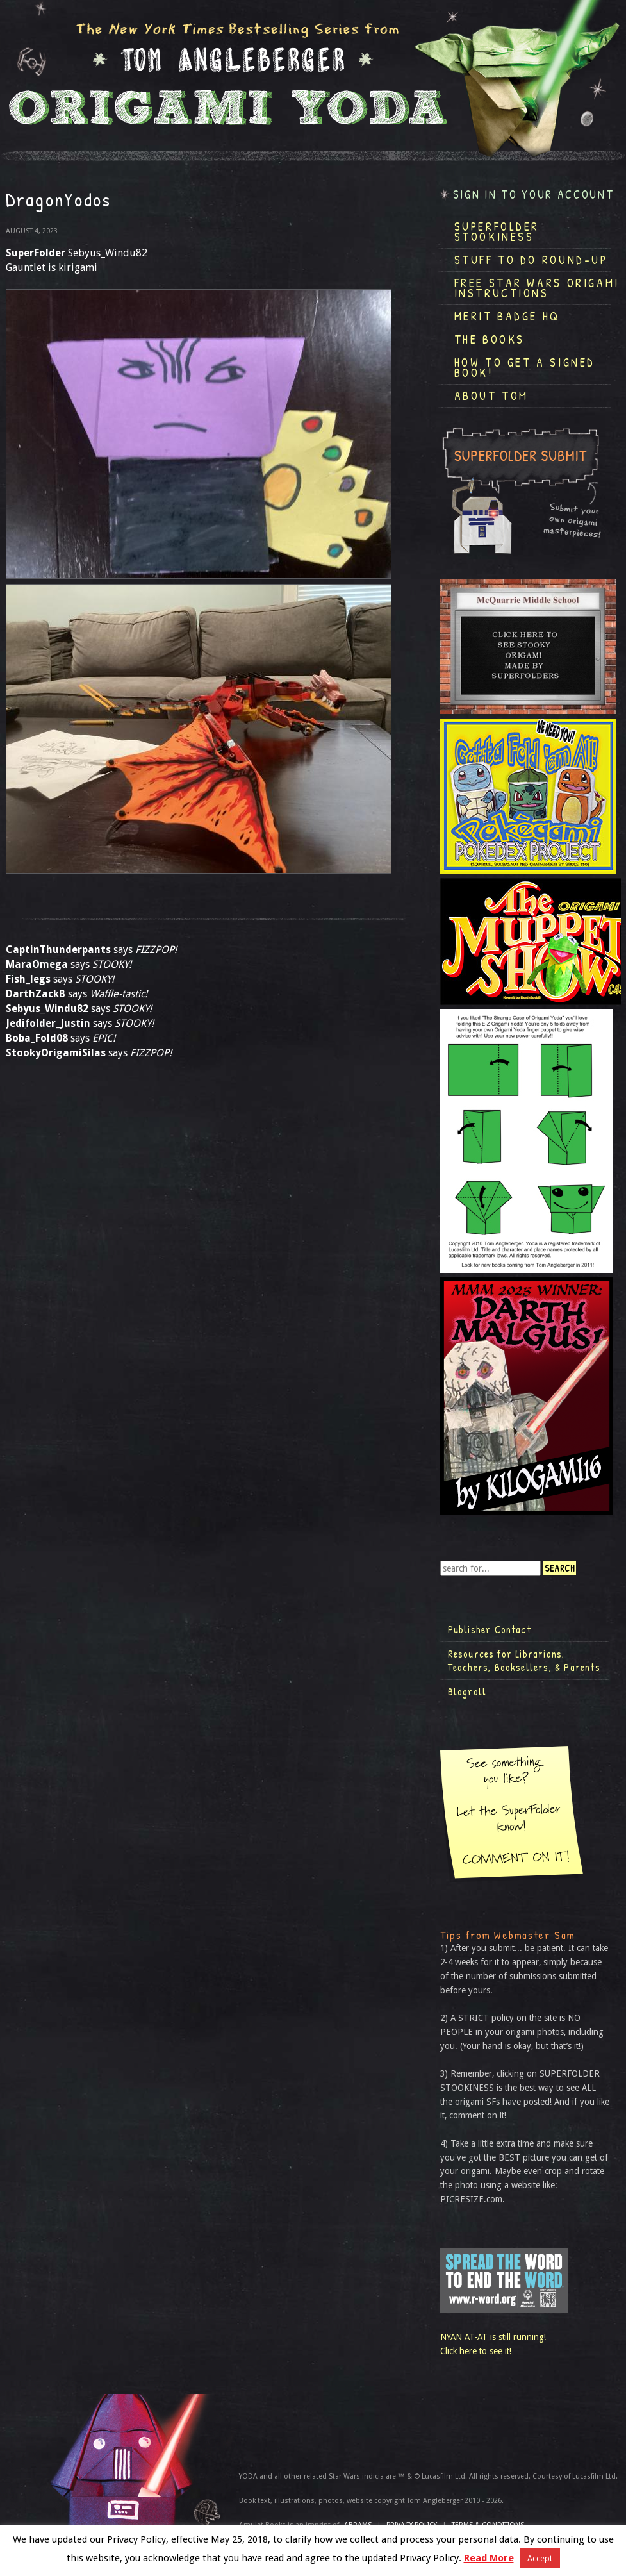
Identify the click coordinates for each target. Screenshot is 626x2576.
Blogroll (467, 1691)
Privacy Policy (411, 2525)
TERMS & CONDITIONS (488, 2525)
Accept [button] (539, 2558)
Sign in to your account (533, 195)
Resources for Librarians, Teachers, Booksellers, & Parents (524, 1661)
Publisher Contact (489, 1629)
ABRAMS (358, 2525)
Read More (489, 2558)
